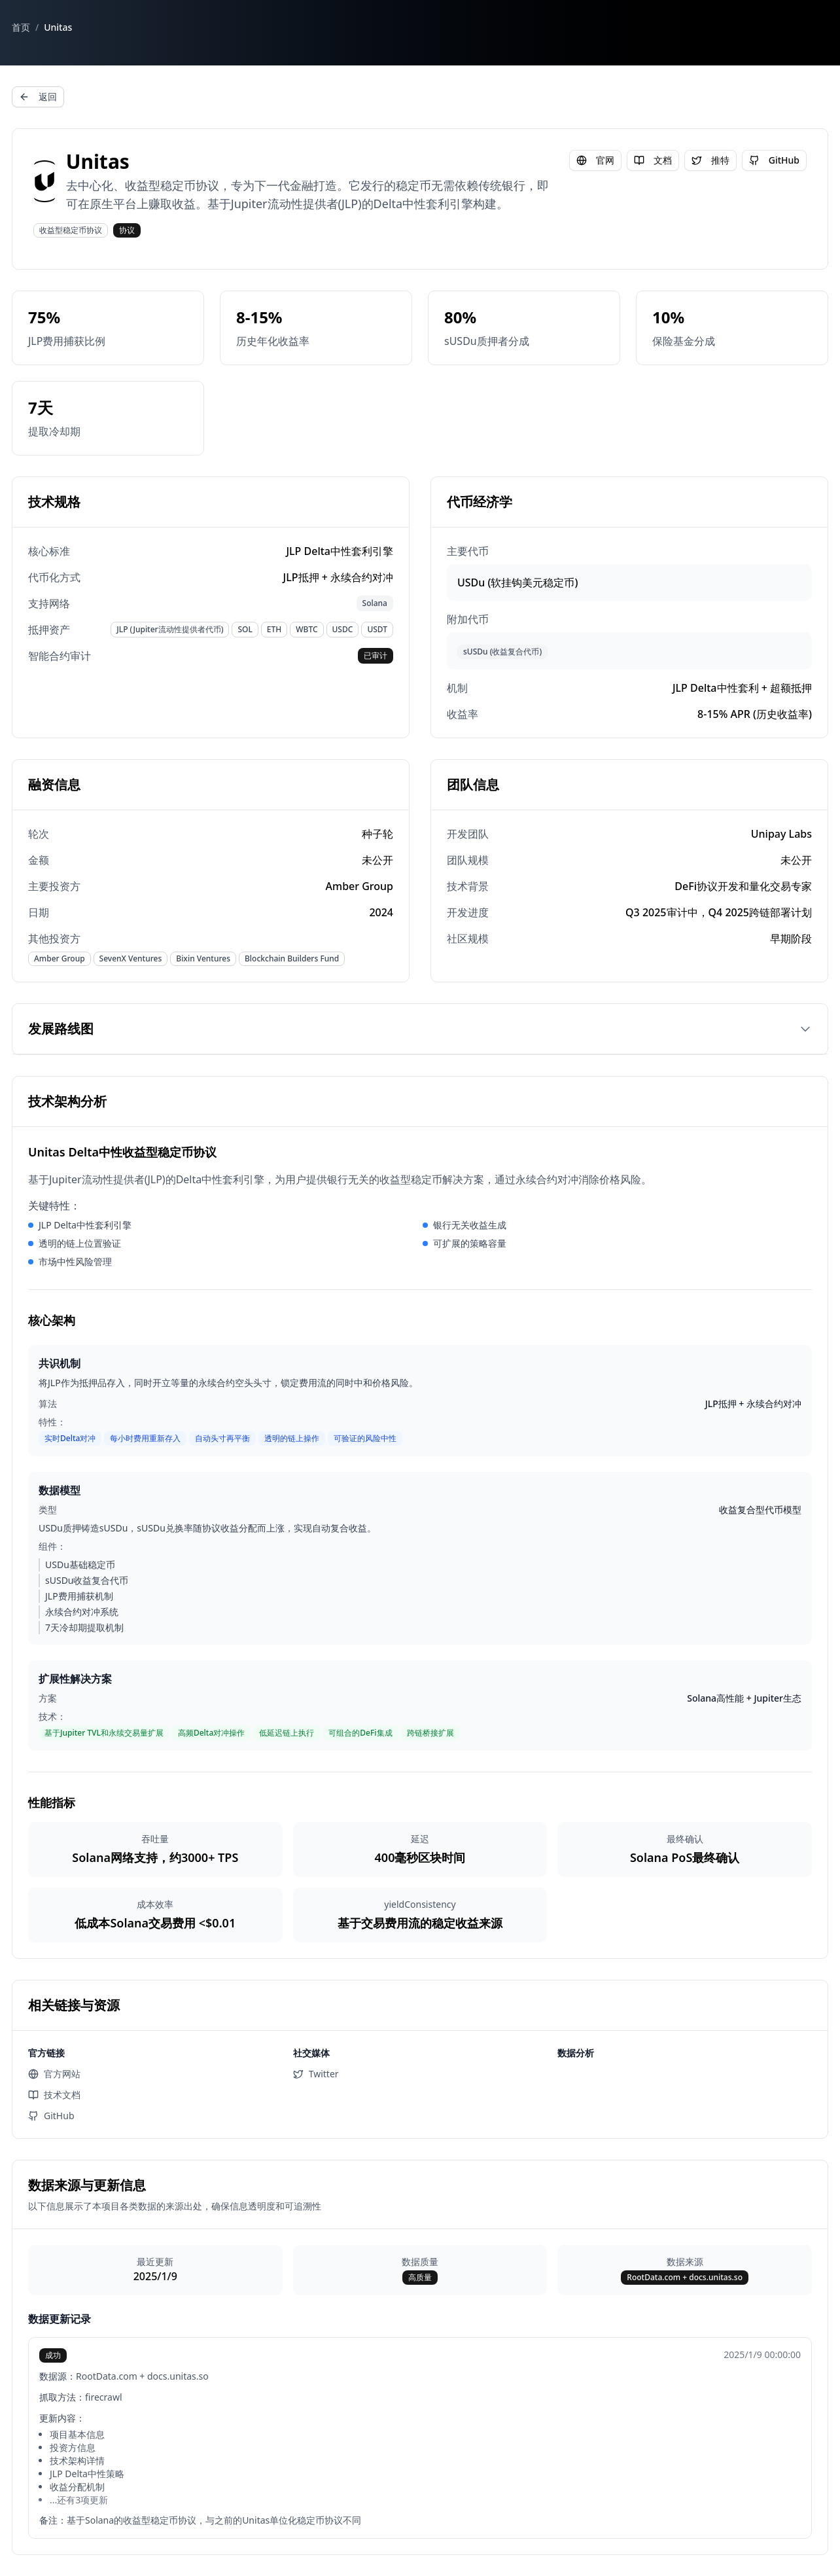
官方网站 (54, 2073)
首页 (21, 27)
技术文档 (54, 2094)
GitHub (774, 160)
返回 (38, 96)
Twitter (316, 2073)
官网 (595, 160)
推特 (710, 160)
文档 (653, 160)
